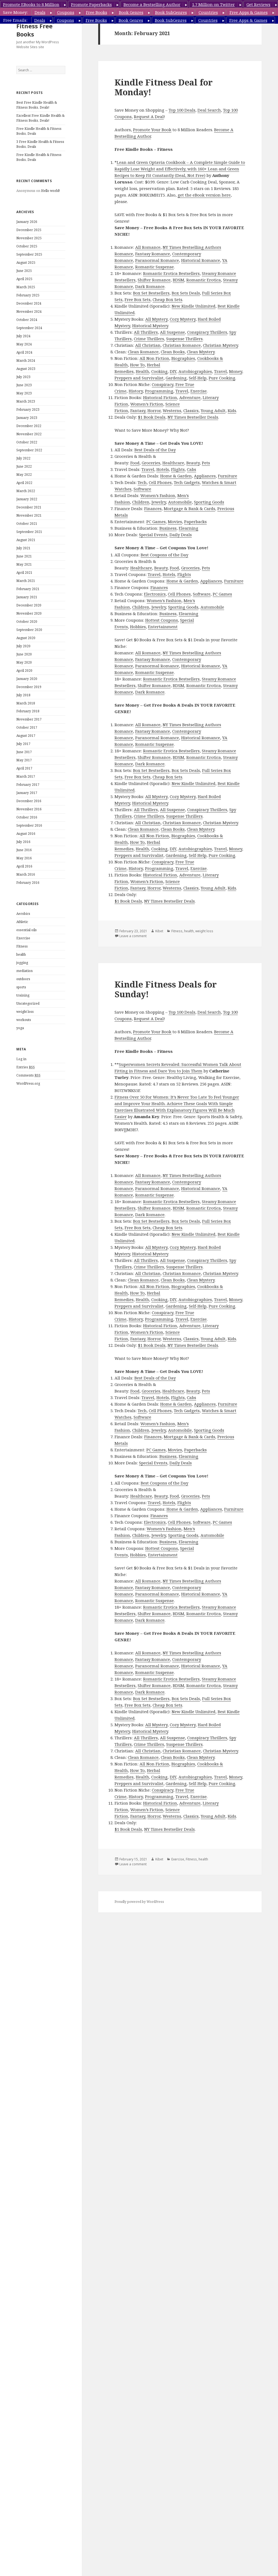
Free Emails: (15, 20)
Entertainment (163, 626)
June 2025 (24, 270)
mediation (24, 970)
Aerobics (23, 913)
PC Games (156, 521)
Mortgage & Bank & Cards (189, 508)
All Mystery (156, 319)
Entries (25, 1067)
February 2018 (27, 711)
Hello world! (50, 190)
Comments (28, 1075)
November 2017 (29, 719)
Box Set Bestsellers (151, 293)
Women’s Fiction (146, 404)
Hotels (162, 469)
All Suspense (172, 332)
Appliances (205, 476)
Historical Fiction (160, 397)
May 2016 (24, 858)
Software (142, 489)
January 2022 (26, 499)
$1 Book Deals (151, 417)
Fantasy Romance (152, 253)
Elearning (188, 528)
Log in (21, 1059)
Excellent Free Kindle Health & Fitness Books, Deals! (40, 118)
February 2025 (27, 295)
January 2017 (26, 792)
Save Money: (15, 12)
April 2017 (24, 768)
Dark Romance (150, 286)
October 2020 (26, 621)
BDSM (178, 280)
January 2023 (26, 417)
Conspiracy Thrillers (207, 332)
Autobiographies (195, 371)
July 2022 (23, 458)
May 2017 (24, 760)
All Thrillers (146, 332)
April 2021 (24, 572)
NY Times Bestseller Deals (193, 417)
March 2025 (25, 287)
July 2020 (23, 646)
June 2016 (24, 850)
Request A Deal (149, 116)
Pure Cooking (222, 378)
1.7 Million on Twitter (213, 4)
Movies (175, 521)
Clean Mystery (201, 351)
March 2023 (25, 401)
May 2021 (24, 564)
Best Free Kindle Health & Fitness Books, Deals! (36, 105)
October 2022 (26, 442)
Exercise (23, 938)
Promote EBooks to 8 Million (31, 4)
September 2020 (29, 629)
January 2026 (26, 221)
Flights (178, 469)
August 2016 (25, 833)
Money (235, 371)
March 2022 (25, 491)
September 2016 (29, 825)
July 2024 (23, 336)
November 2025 (29, 238)
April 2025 (24, 279)
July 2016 (23, 841)
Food (135, 462)
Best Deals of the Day (155, 449)
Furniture (227, 476)
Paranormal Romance (157, 260)
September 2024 (29, 328)
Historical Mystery (150, 325)
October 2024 (26, 319)
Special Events (153, 534)
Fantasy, (138, 410)
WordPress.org (28, 1083)
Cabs (191, 469)
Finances (153, 508)
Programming (159, 391)
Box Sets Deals (186, 293)
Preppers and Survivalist (139, 378)
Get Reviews (258, 4)
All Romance (147, 247)
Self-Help (197, 378)
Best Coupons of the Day (164, 554)
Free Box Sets (137, 299)
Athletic (22, 921)
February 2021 (27, 589)
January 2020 (26, 678)
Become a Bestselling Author (151, 4)
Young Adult (213, 410)
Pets (206, 462)
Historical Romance (200, 260)
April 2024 (24, 352)
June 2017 (24, 752)
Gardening (176, 378)
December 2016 (28, 801)
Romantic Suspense (154, 266)
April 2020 (24, 670)
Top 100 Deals (182, 110)
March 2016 (25, 874)
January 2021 (26, 597)
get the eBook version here (204, 195)
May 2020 (24, 662)
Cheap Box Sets (167, 299)
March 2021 (25, 580)
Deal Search (209, 110)
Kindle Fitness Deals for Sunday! (166, 989)
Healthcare (173, 462)
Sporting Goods (209, 502)
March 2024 (25, 360)
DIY (173, 371)
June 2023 (24, 385)
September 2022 (29, 450)
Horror (153, 410)
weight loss (25, 1011)
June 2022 (24, 466)
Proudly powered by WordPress (139, 1901)
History (136, 391)
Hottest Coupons (161, 620)
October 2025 (26, 246)
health (21, 954)
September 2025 (29, 254)
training (22, 995)
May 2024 (24, 344)
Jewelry (159, 502)
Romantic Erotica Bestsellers (171, 273)
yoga (20, 1028)
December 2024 (28, 303)
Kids (232, 410)
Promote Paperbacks (91, 4)
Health (142, 371)
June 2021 (24, 556)
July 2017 (23, 743)
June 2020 (24, 654)
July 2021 (23, 548)
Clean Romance (143, 351)
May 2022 (24, 474)
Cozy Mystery (183, 319)
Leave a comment (133, 936)
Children (140, 502)
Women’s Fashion (157, 495)
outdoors (23, 979)
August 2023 (25, 368)
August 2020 (25, 638)
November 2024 (29, 311)
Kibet (159, 931)
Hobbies (138, 626)
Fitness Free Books (34, 30)
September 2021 (29, 531)
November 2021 (29, 515)
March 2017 (25, 776)
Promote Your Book (152, 129)
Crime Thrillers (149, 338)
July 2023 (23, 377)
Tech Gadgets (187, 482)
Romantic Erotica (203, 280)
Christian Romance (182, 345)
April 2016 (24, 866)
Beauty (193, 462)
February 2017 (27, 784)
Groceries (151, 462)
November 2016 (29, 809)
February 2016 (27, 882)
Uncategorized (27, 1003)
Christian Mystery (220, 345)
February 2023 (27, 409)
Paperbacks (195, 521)
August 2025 (25, 262)
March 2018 (25, 703)
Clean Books (173, 351)
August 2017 (25, 735)
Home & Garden (176, 476)
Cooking (159, 371)
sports (21, 987)
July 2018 (23, 695)
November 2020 (29, 613)
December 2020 (28, 605)
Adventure (189, 397)
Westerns (172, 410)
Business (168, 528)
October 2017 (26, 727)
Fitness (22, 946)
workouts (23, 1019)
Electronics (155, 594)
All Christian (147, 345)
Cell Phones (160, 482)
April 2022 (24, 482)
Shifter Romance (154, 280)
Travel (220, 371)
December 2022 (28, 426)
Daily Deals (180, 534)
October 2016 (26, 817)
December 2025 (28, 230)
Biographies (183, 358)
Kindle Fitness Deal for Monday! (164, 87)
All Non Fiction (154, 358)
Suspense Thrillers (184, 338)
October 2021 (26, 523)
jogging (22, 962)
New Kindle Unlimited (193, 306)
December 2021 (28, 507)
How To (137, 364)
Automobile (180, 502)
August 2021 (25, 540)
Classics (191, 410)
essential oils (26, 930)
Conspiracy (162, 384)
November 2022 (29, 434)
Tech (142, 482)
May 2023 (24, 393)
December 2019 (28, 687)
